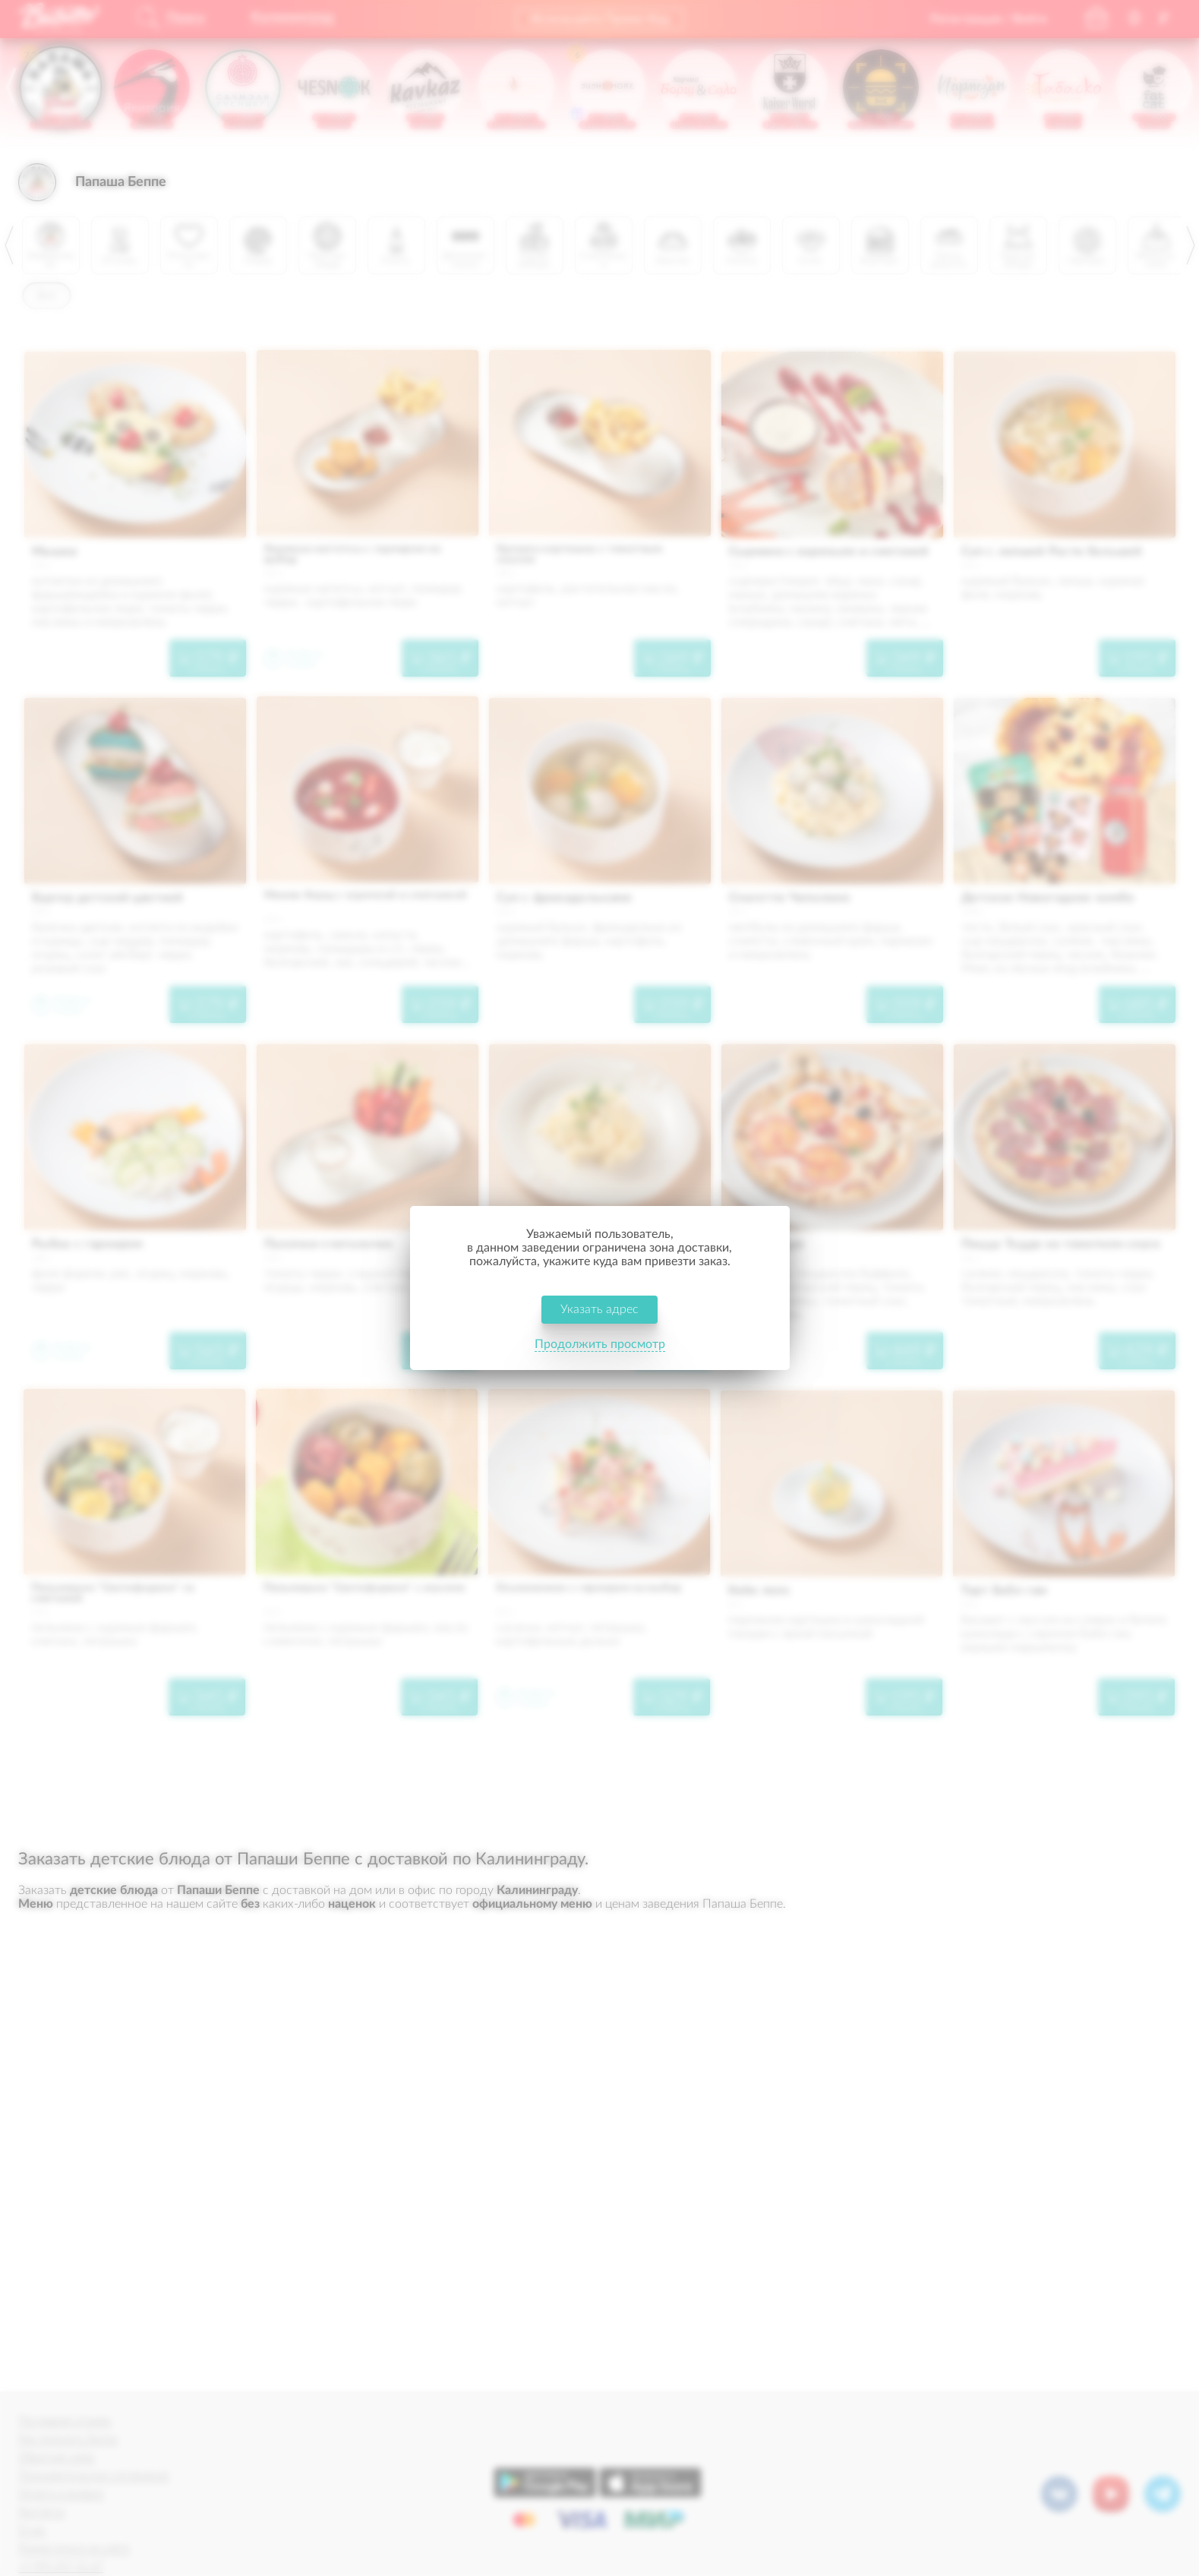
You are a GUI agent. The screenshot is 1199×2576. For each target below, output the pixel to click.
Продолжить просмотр (600, 1344)
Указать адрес (599, 1309)
